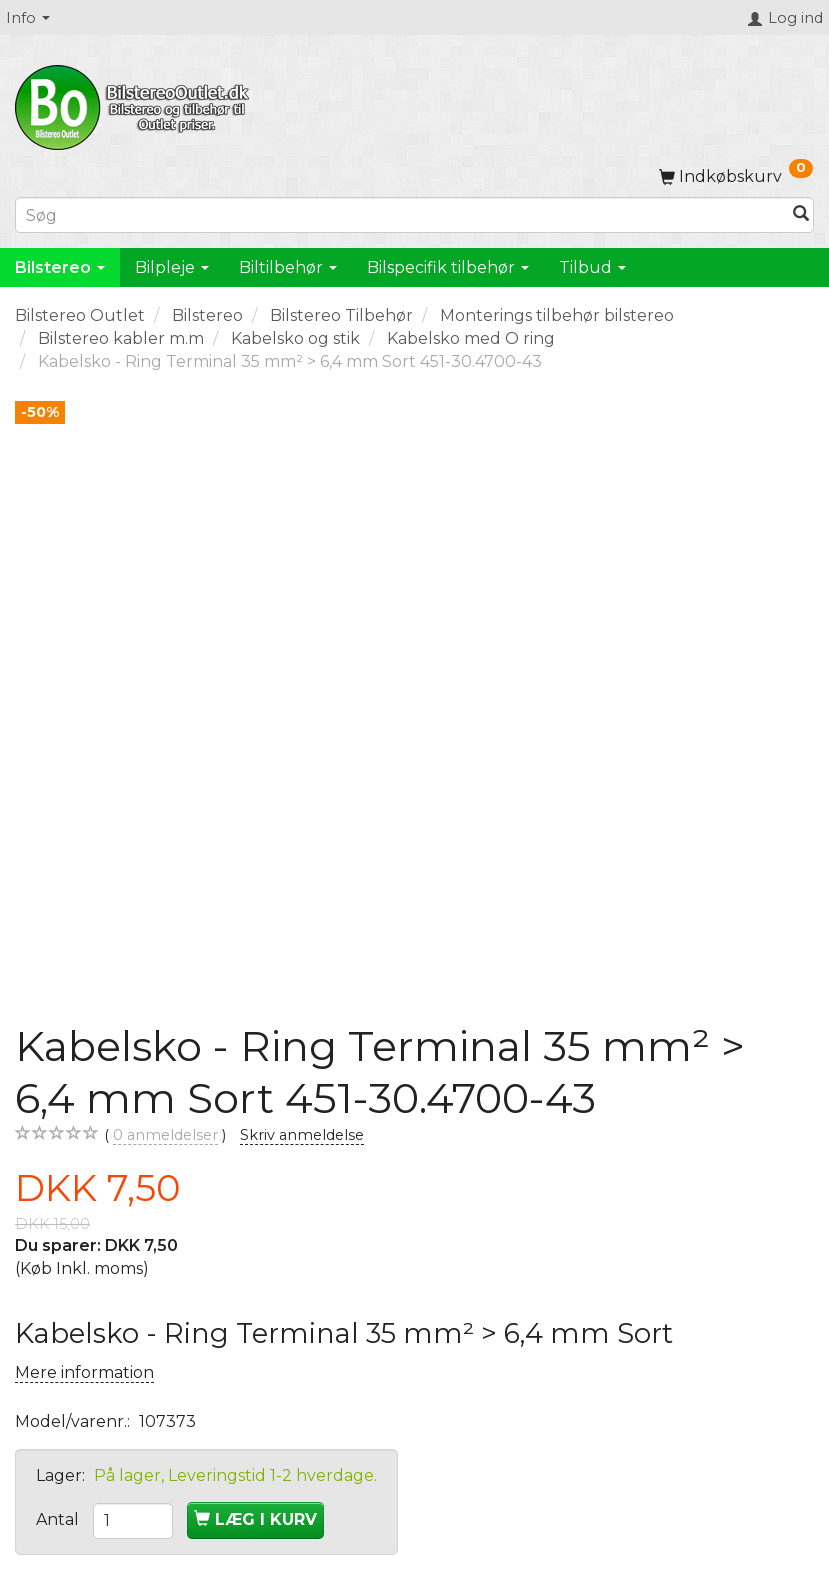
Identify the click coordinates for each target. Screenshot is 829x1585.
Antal (59, 1519)
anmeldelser (165, 1135)
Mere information (84, 1372)
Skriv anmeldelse (302, 1135)
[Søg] (801, 215)
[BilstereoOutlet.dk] (135, 104)
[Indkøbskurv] (736, 176)
